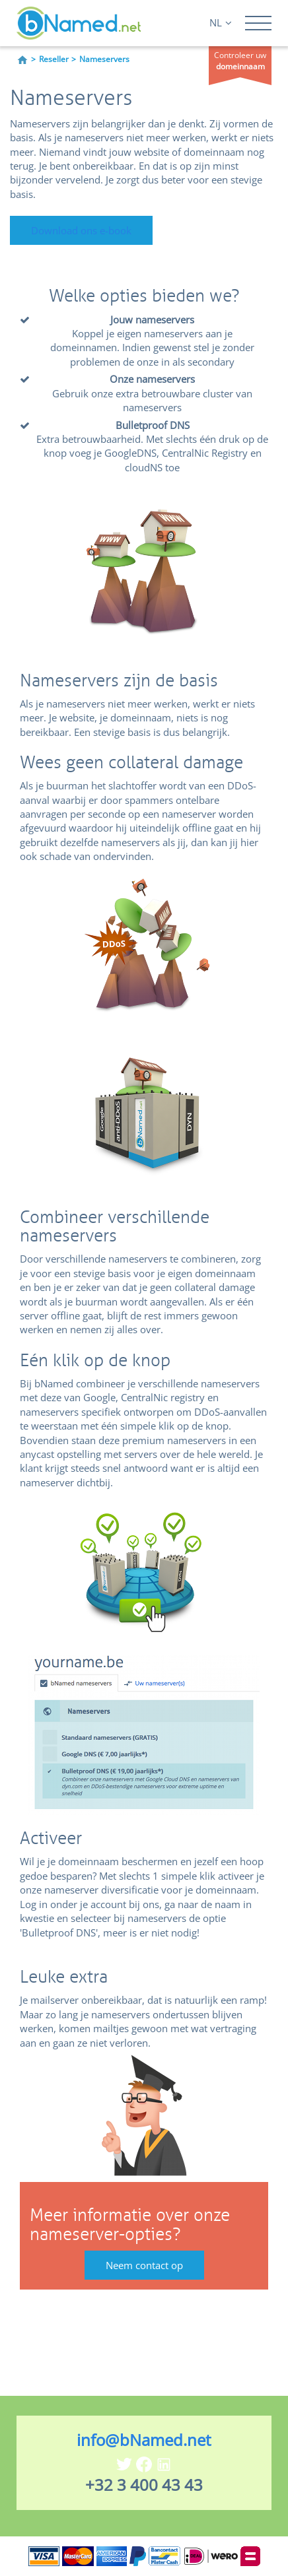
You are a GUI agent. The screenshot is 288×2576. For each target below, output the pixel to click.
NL (220, 22)
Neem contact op (144, 2265)
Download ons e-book (81, 230)
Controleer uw (240, 61)
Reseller (54, 59)
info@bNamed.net (144, 2440)
